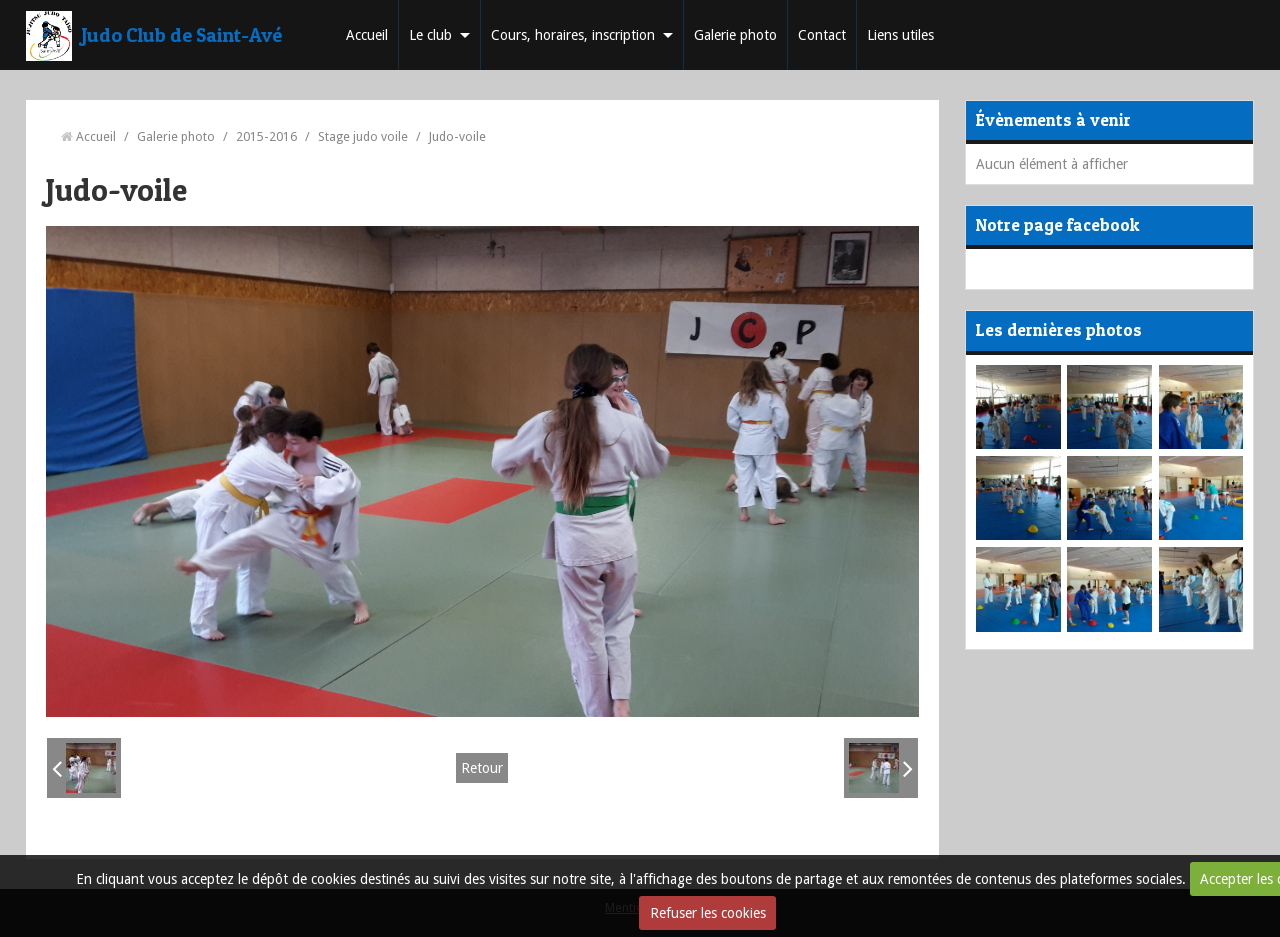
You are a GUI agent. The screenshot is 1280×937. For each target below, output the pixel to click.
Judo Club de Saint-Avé (182, 35)
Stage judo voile (363, 136)
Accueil (367, 35)
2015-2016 (266, 136)
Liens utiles (900, 35)
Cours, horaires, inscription (573, 35)
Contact (822, 35)
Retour (482, 768)
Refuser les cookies (708, 913)
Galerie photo (735, 35)
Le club (430, 35)
